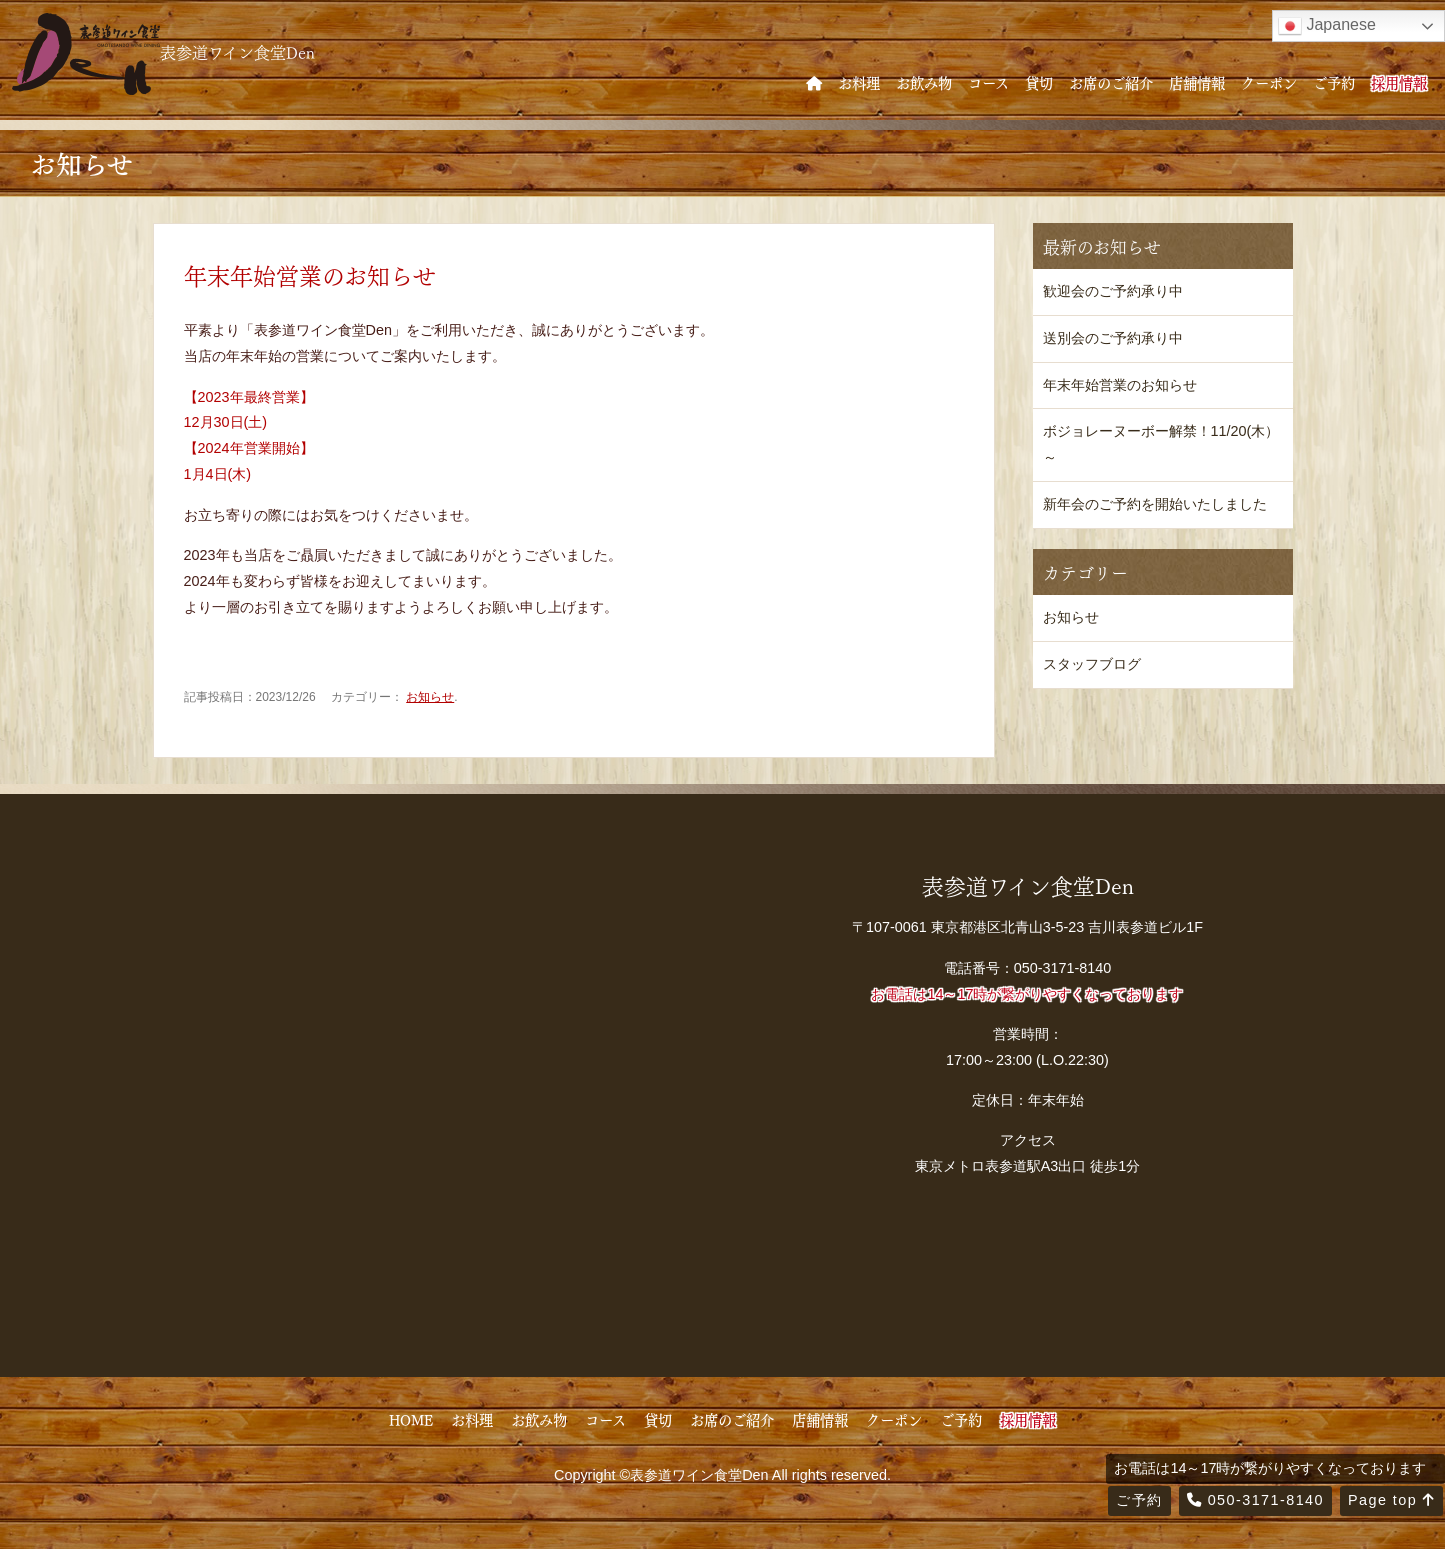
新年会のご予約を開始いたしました (1155, 504)
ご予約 (1334, 82)
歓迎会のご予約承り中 (1113, 291)
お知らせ (430, 697)
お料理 (859, 82)
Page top (1391, 1500)
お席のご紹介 (1111, 82)
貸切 (1039, 82)
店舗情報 (1197, 82)
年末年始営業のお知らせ (1120, 385)
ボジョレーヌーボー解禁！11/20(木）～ (1161, 444)
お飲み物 (924, 82)
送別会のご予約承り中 (1113, 338)
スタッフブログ (1092, 664)
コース (988, 82)
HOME (411, 1419)
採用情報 (1399, 82)
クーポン (1269, 82)
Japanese (1327, 26)
